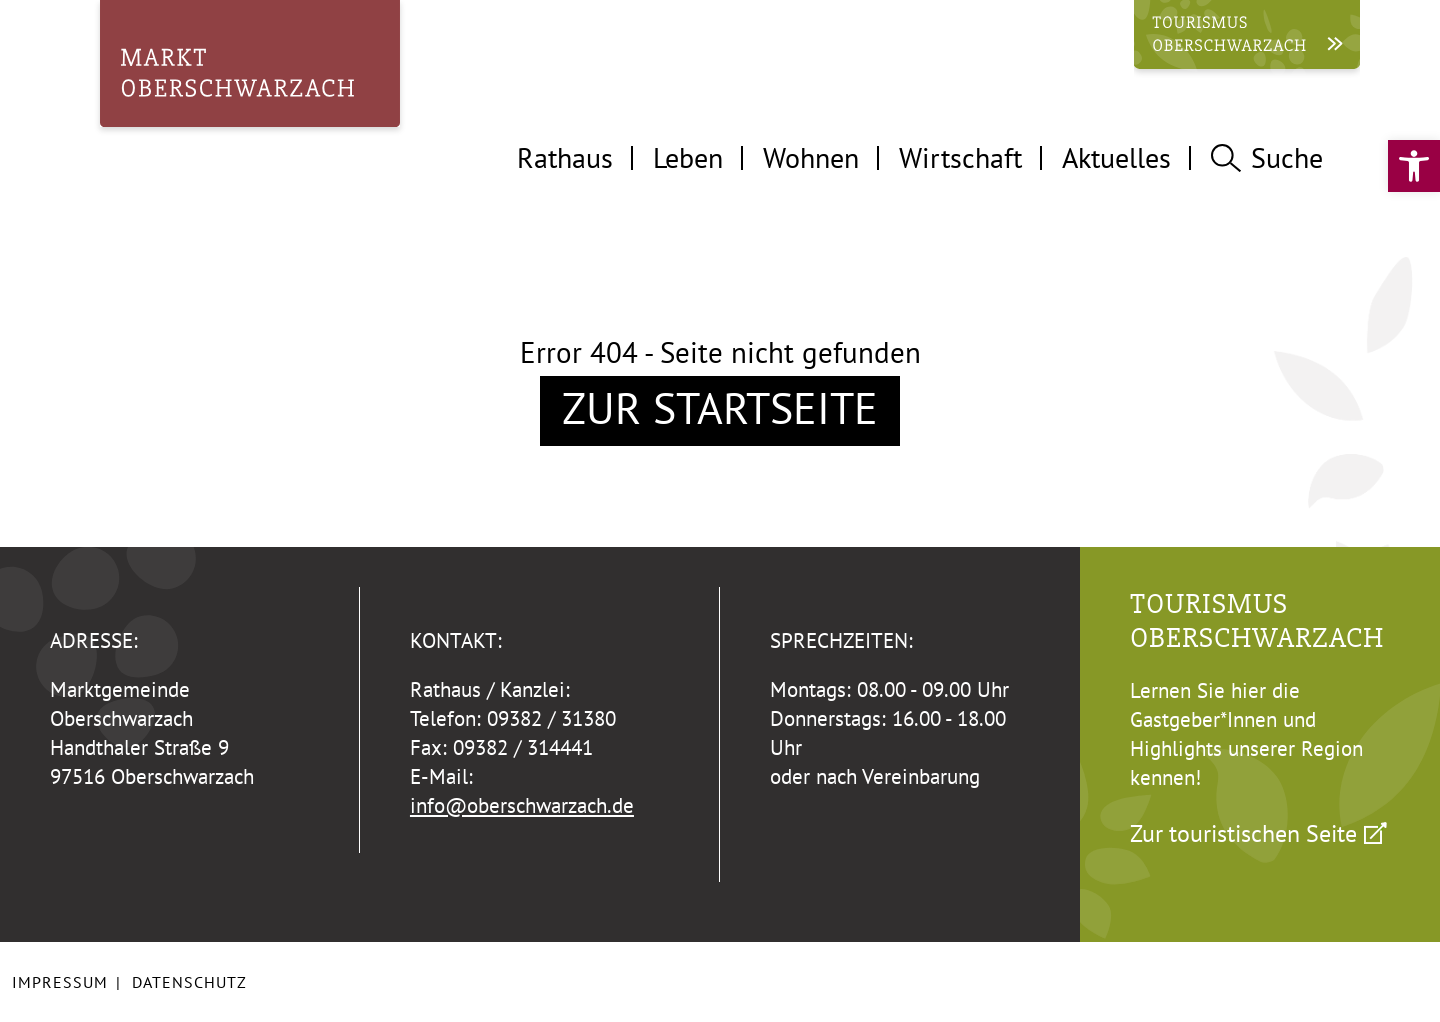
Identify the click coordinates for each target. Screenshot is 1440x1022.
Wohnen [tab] (811, 157)
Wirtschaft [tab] (960, 157)
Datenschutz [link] (189, 982)
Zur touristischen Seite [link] (1243, 833)
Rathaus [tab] (565, 157)
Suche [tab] (1267, 157)
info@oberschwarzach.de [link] (522, 805)
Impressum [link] (60, 982)
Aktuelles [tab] (1116, 157)
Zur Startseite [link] (720, 408)
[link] (1414, 166)
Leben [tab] (688, 157)
